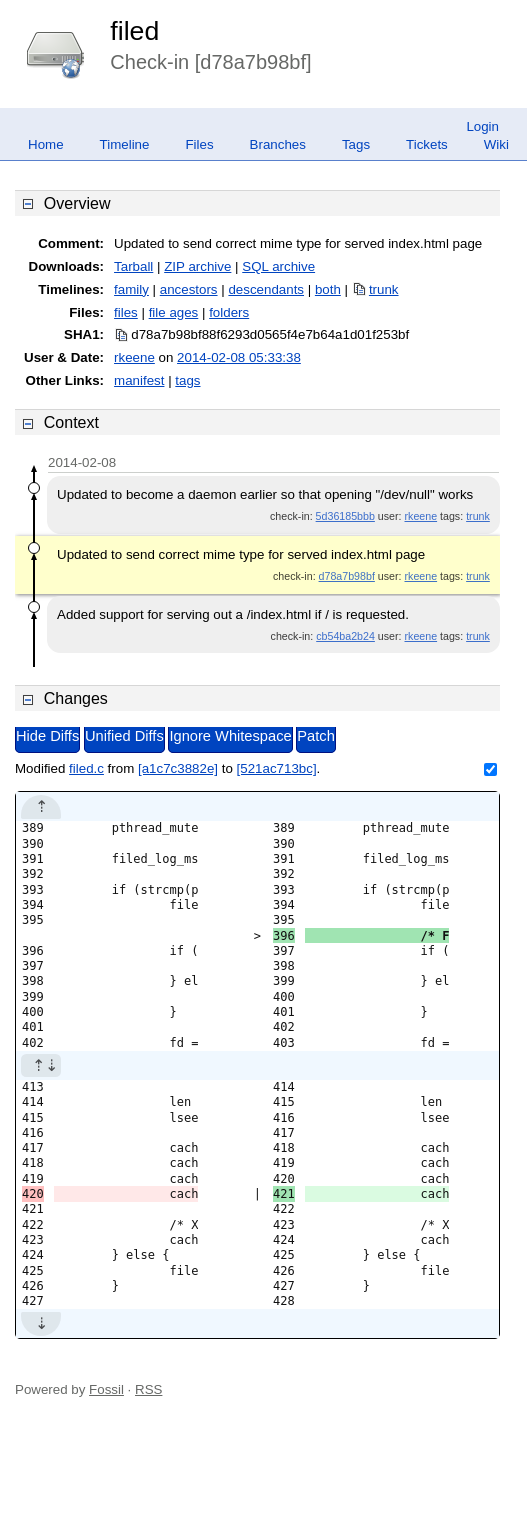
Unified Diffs (124, 736)
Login (482, 126)
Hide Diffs (47, 736)
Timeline (125, 144)
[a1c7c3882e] (178, 768)
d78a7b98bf (347, 576)
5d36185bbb (345, 516)
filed (134, 31)
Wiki (496, 144)
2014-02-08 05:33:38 (239, 357)
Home (46, 144)
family (131, 289)
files (126, 312)
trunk (384, 289)
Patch (315, 736)
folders (229, 312)
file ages (174, 312)
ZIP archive (197, 266)
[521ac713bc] (277, 768)
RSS (148, 1389)
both (328, 289)
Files (199, 144)
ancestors (189, 289)
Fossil (106, 1389)
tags (187, 380)
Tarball (133, 266)
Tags (356, 144)
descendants (266, 289)
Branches (278, 144)
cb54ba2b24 (345, 636)
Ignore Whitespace (230, 736)
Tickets (427, 144)
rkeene (134, 357)
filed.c (86, 768)
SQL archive (278, 266)
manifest (139, 380)
